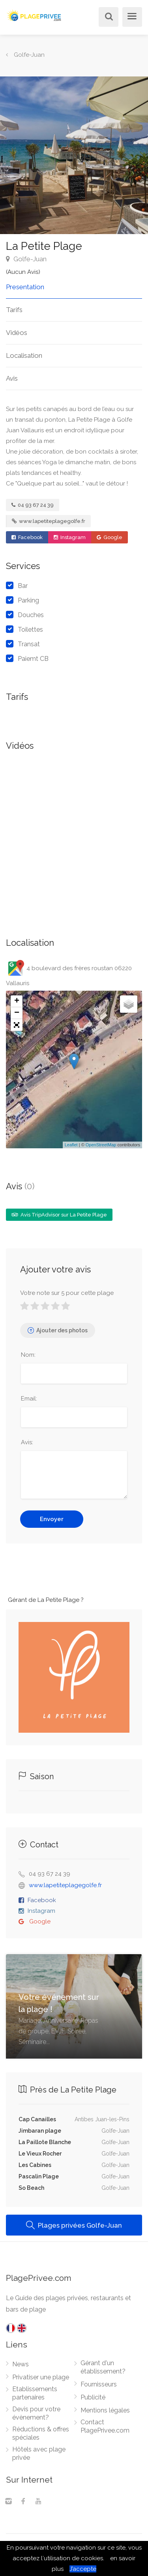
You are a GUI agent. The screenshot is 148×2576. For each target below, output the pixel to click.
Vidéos (16, 333)
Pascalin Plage (39, 2176)
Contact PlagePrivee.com (105, 2426)
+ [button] (16, 1001)
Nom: (28, 1354)
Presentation (25, 287)
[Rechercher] (107, 17)
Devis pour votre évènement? (36, 2413)
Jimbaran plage (40, 2131)
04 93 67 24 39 (32, 505)
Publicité (93, 2397)
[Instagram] (8, 2502)
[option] (74, 155)
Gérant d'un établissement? (103, 2367)
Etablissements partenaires (34, 2393)
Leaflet (71, 1144)
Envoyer (52, 1519)
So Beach (31, 2188)
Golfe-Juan (26, 259)
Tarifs (14, 310)
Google (109, 537)
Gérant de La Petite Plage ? (46, 1599)
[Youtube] (38, 2502)
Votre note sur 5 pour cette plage (67, 1292)
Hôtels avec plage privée (39, 2453)
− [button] (16, 1013)
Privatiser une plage (40, 2377)
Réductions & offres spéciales (40, 2433)
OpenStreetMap (101, 1144)
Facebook (27, 537)
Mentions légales (105, 2410)
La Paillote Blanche (45, 2142)
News (20, 2364)
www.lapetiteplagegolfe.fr (48, 521)
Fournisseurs (99, 2384)
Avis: (27, 1442)
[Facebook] (23, 2502)
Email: (29, 1398)
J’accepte (82, 2568)
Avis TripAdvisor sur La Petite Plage (59, 1215)
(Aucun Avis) (23, 271)
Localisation (24, 355)
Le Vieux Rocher (40, 2153)
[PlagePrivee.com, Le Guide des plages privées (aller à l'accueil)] (34, 14)
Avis (12, 378)
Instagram (70, 537)
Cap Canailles (37, 2119)
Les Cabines (35, 2165)
